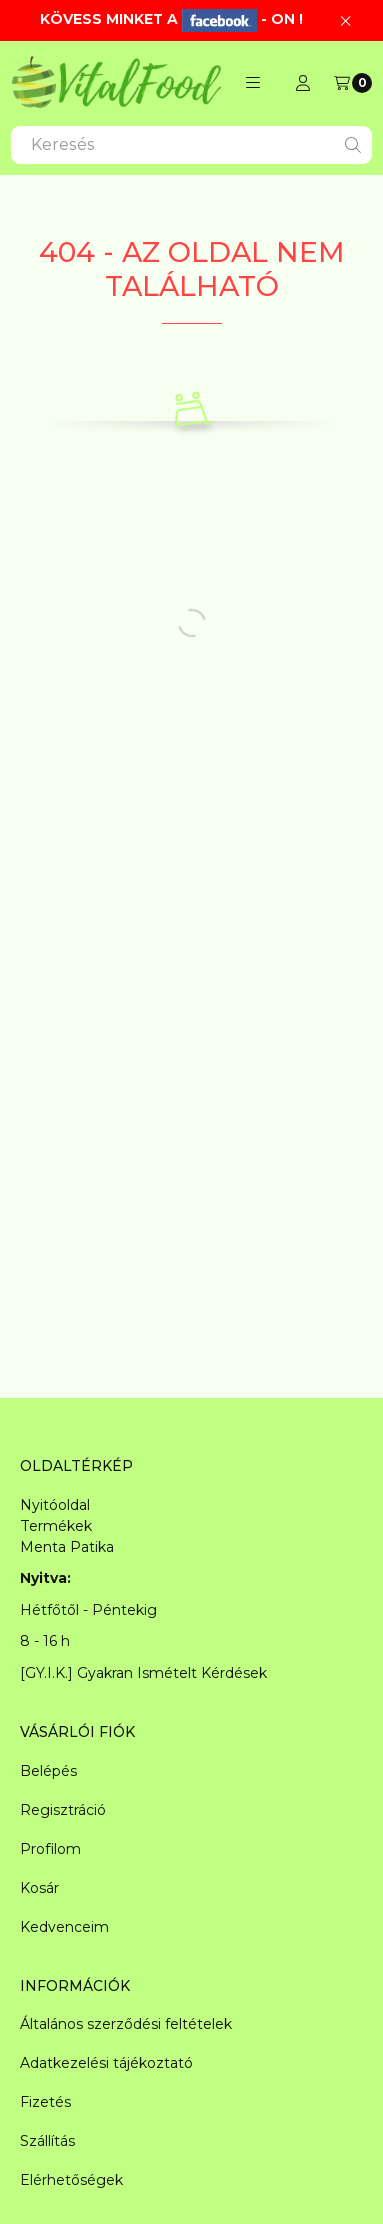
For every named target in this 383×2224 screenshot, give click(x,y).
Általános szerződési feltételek (126, 2024)
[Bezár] (345, 20)
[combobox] (191, 145)
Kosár (39, 1888)
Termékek (56, 1526)
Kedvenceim (64, 1927)
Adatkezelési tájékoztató (106, 2063)
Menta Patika (67, 1547)
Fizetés (45, 2102)
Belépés (48, 1771)
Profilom (50, 1849)
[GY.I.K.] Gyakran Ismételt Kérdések (143, 1673)
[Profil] (303, 83)
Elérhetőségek (71, 2180)
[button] (253, 83)
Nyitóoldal (55, 1505)
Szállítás (47, 2141)
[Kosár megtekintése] (353, 83)
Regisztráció (63, 1810)
